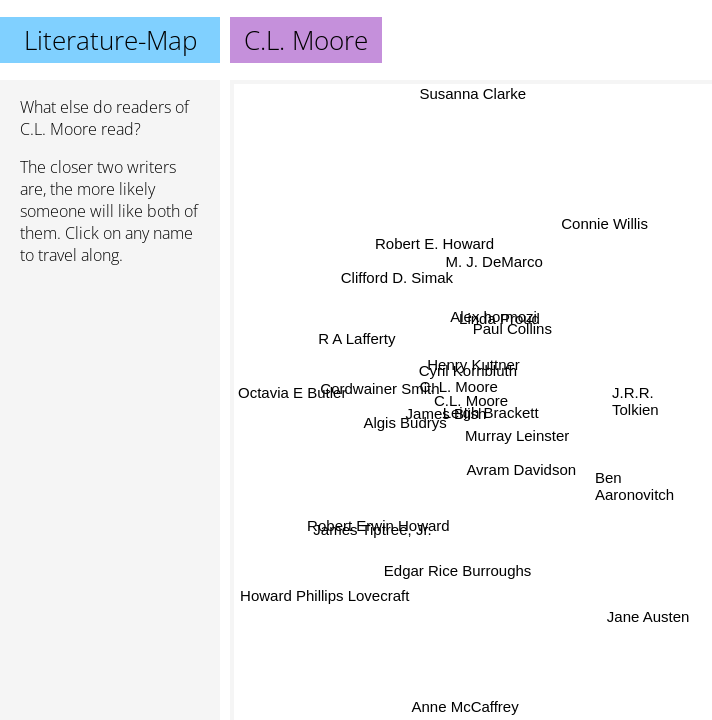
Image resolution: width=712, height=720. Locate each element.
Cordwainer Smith (380, 388)
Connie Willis (604, 223)
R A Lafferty (357, 338)
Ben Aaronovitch (634, 489)
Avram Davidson (524, 465)
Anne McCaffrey (462, 706)
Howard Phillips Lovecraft (323, 590)
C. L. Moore (458, 387)
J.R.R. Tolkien (635, 395)
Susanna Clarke (470, 93)
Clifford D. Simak (399, 274)
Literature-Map (110, 40)
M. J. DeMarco (494, 261)
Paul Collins (511, 327)
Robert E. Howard (436, 242)
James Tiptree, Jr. (375, 533)
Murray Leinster (517, 435)
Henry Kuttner (475, 366)
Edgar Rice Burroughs (459, 569)
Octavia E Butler (292, 391)
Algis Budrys (405, 424)
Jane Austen (647, 616)
